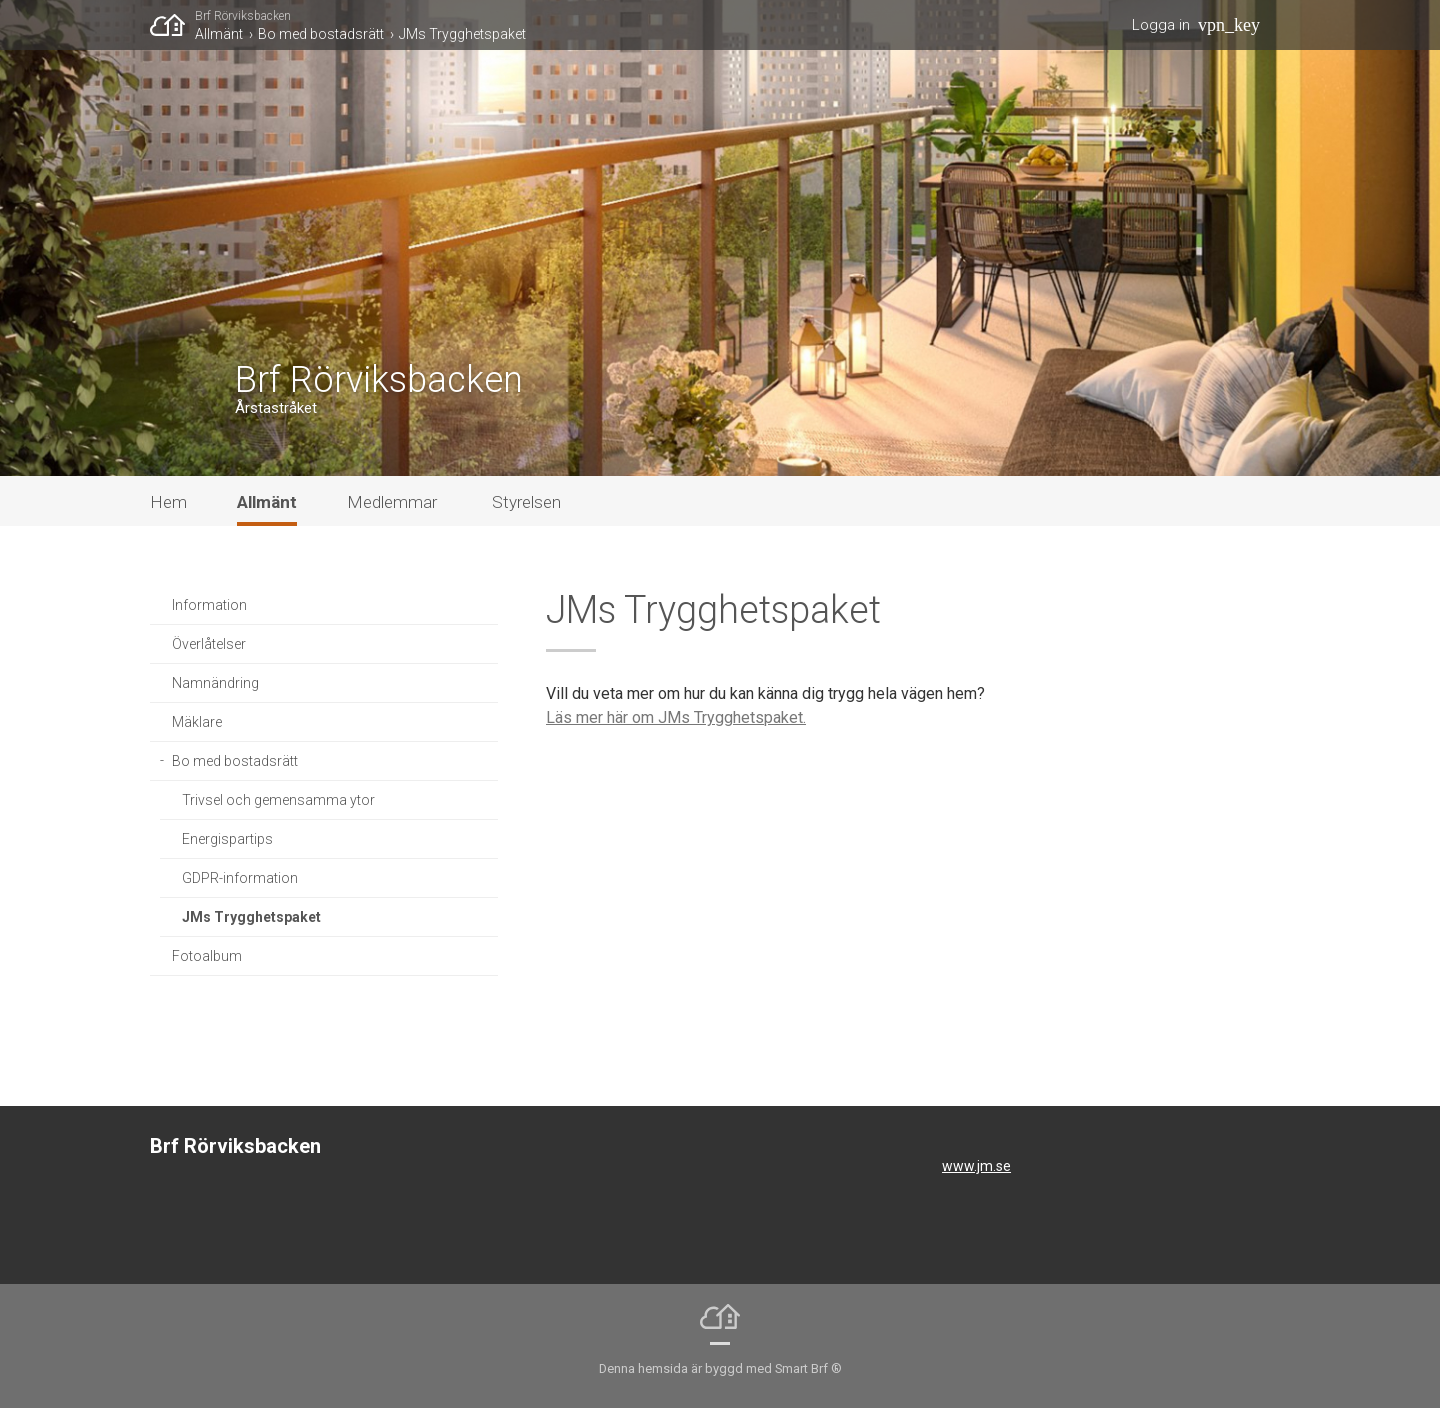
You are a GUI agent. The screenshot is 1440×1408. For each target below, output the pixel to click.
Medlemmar (392, 502)
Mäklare (197, 722)
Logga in (1161, 25)
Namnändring (215, 683)
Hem (168, 502)
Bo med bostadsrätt (321, 34)
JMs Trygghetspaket (462, 34)
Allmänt (219, 34)
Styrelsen (526, 502)
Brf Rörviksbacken (243, 16)
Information (209, 605)
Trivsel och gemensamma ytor (278, 800)
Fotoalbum (207, 956)
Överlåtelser (209, 644)
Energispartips (227, 839)
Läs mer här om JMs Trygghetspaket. (676, 717)
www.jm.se (976, 1166)
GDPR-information (240, 878)
